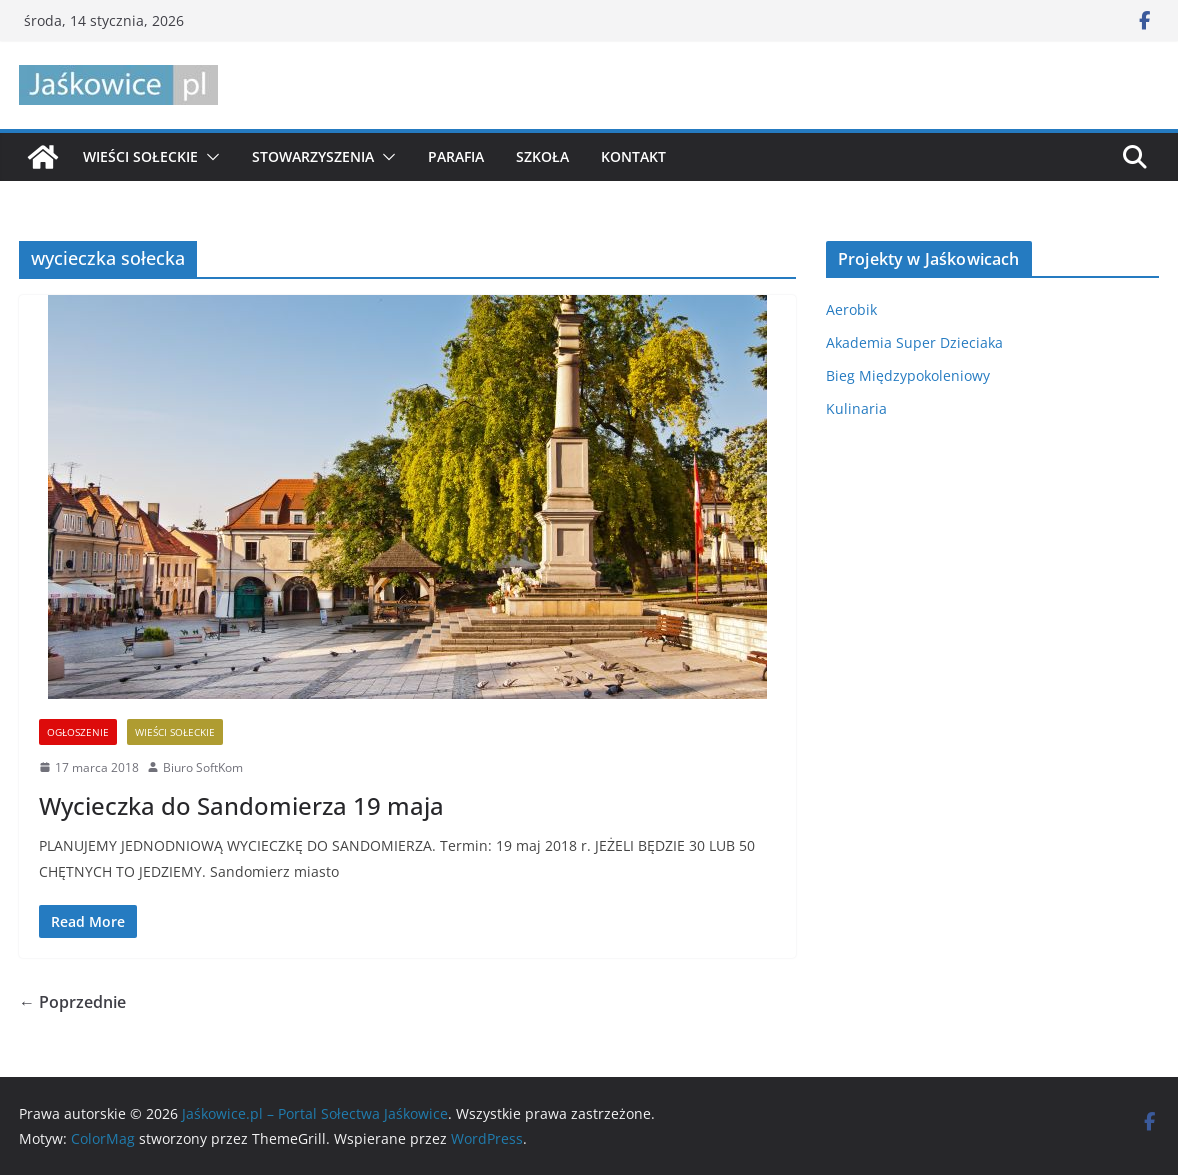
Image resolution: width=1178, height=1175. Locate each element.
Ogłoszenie (78, 732)
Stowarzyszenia (313, 156)
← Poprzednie (72, 1002)
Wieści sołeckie (140, 156)
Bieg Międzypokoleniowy (908, 375)
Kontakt (633, 156)
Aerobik (851, 309)
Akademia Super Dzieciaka (914, 342)
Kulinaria (856, 408)
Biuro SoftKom (203, 767)
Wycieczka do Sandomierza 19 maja (241, 805)
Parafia (456, 156)
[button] (209, 157)
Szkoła (542, 156)
